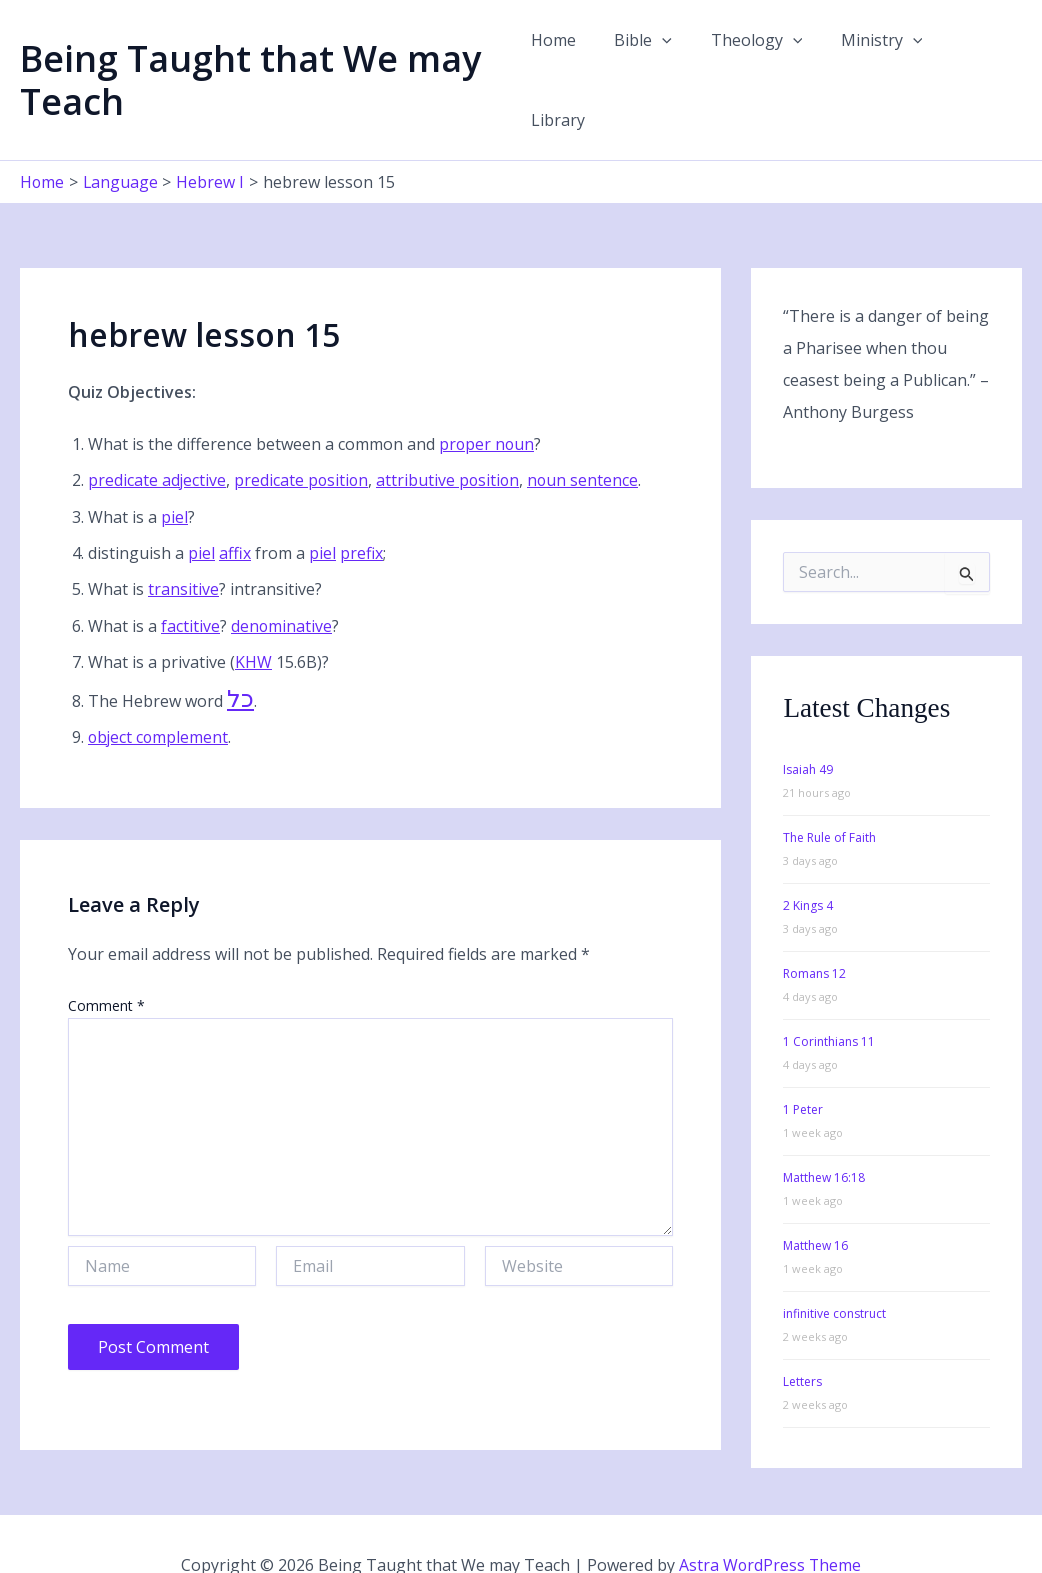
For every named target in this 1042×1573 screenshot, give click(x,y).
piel (174, 475)
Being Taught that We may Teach (250, 59)
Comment (106, 963)
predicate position (303, 439)
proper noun (487, 402)
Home (570, 59)
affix (235, 511)
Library (979, 59)
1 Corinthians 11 (829, 1000)
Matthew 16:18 (824, 1136)
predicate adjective (157, 439)
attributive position (451, 439)
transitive (183, 548)
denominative (282, 584)
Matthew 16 (815, 1204)
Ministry (879, 59)
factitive (190, 584)
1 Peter (803, 1068)
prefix (361, 511)
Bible (654, 59)
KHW (253, 620)
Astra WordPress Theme (770, 1523)
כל (240, 657)
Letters (802, 1340)
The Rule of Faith (829, 796)
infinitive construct (834, 1272)
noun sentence (588, 439)
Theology (761, 59)
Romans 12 (814, 932)
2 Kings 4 (808, 864)
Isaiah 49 (808, 728)
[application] (673, 59)
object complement (159, 695)
